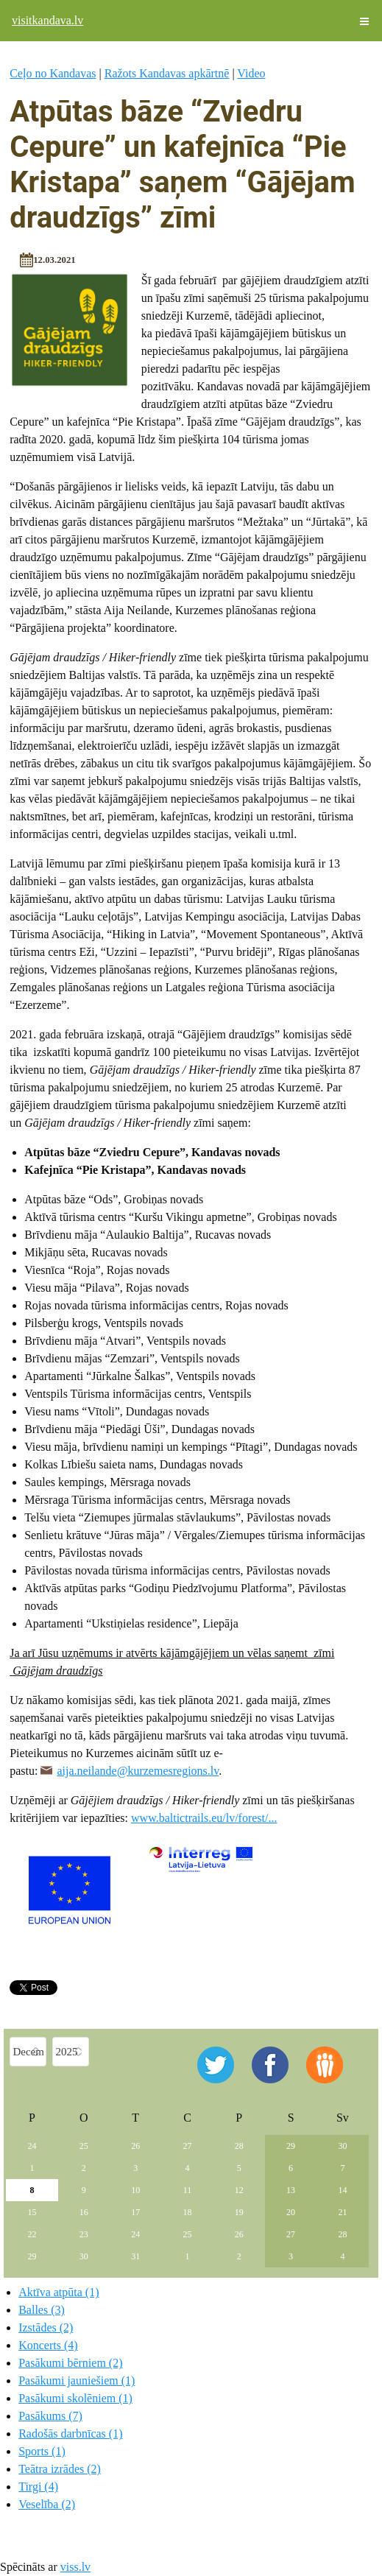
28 (239, 2146)
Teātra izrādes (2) (59, 2469)
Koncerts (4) (47, 2345)
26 (135, 2146)
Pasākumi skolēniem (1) (75, 2398)
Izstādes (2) (45, 2327)
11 (187, 2190)
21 (342, 2212)
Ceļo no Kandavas (53, 73)
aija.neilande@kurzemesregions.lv (138, 1770)
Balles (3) (41, 2310)
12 (239, 2190)
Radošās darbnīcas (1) (70, 2433)
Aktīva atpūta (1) (58, 2292)
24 (32, 2146)
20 (290, 2212)
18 (187, 2212)
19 (239, 2212)
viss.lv (75, 2567)
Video (251, 73)
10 (135, 2190)
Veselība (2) (46, 2504)
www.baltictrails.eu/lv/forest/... (204, 1818)
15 (32, 2212)
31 (135, 2256)
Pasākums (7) (50, 2416)
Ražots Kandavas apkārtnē (167, 73)
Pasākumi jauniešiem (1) (76, 2380)
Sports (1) (42, 2451)
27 (187, 2146)
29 (290, 2146)
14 (342, 2190)
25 (83, 2146)
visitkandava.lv (47, 20)
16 (83, 2212)
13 (290, 2190)
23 (83, 2234)
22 (32, 2234)
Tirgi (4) (38, 2486)
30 (342, 2146)
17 (135, 2212)
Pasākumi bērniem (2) (70, 2363)
